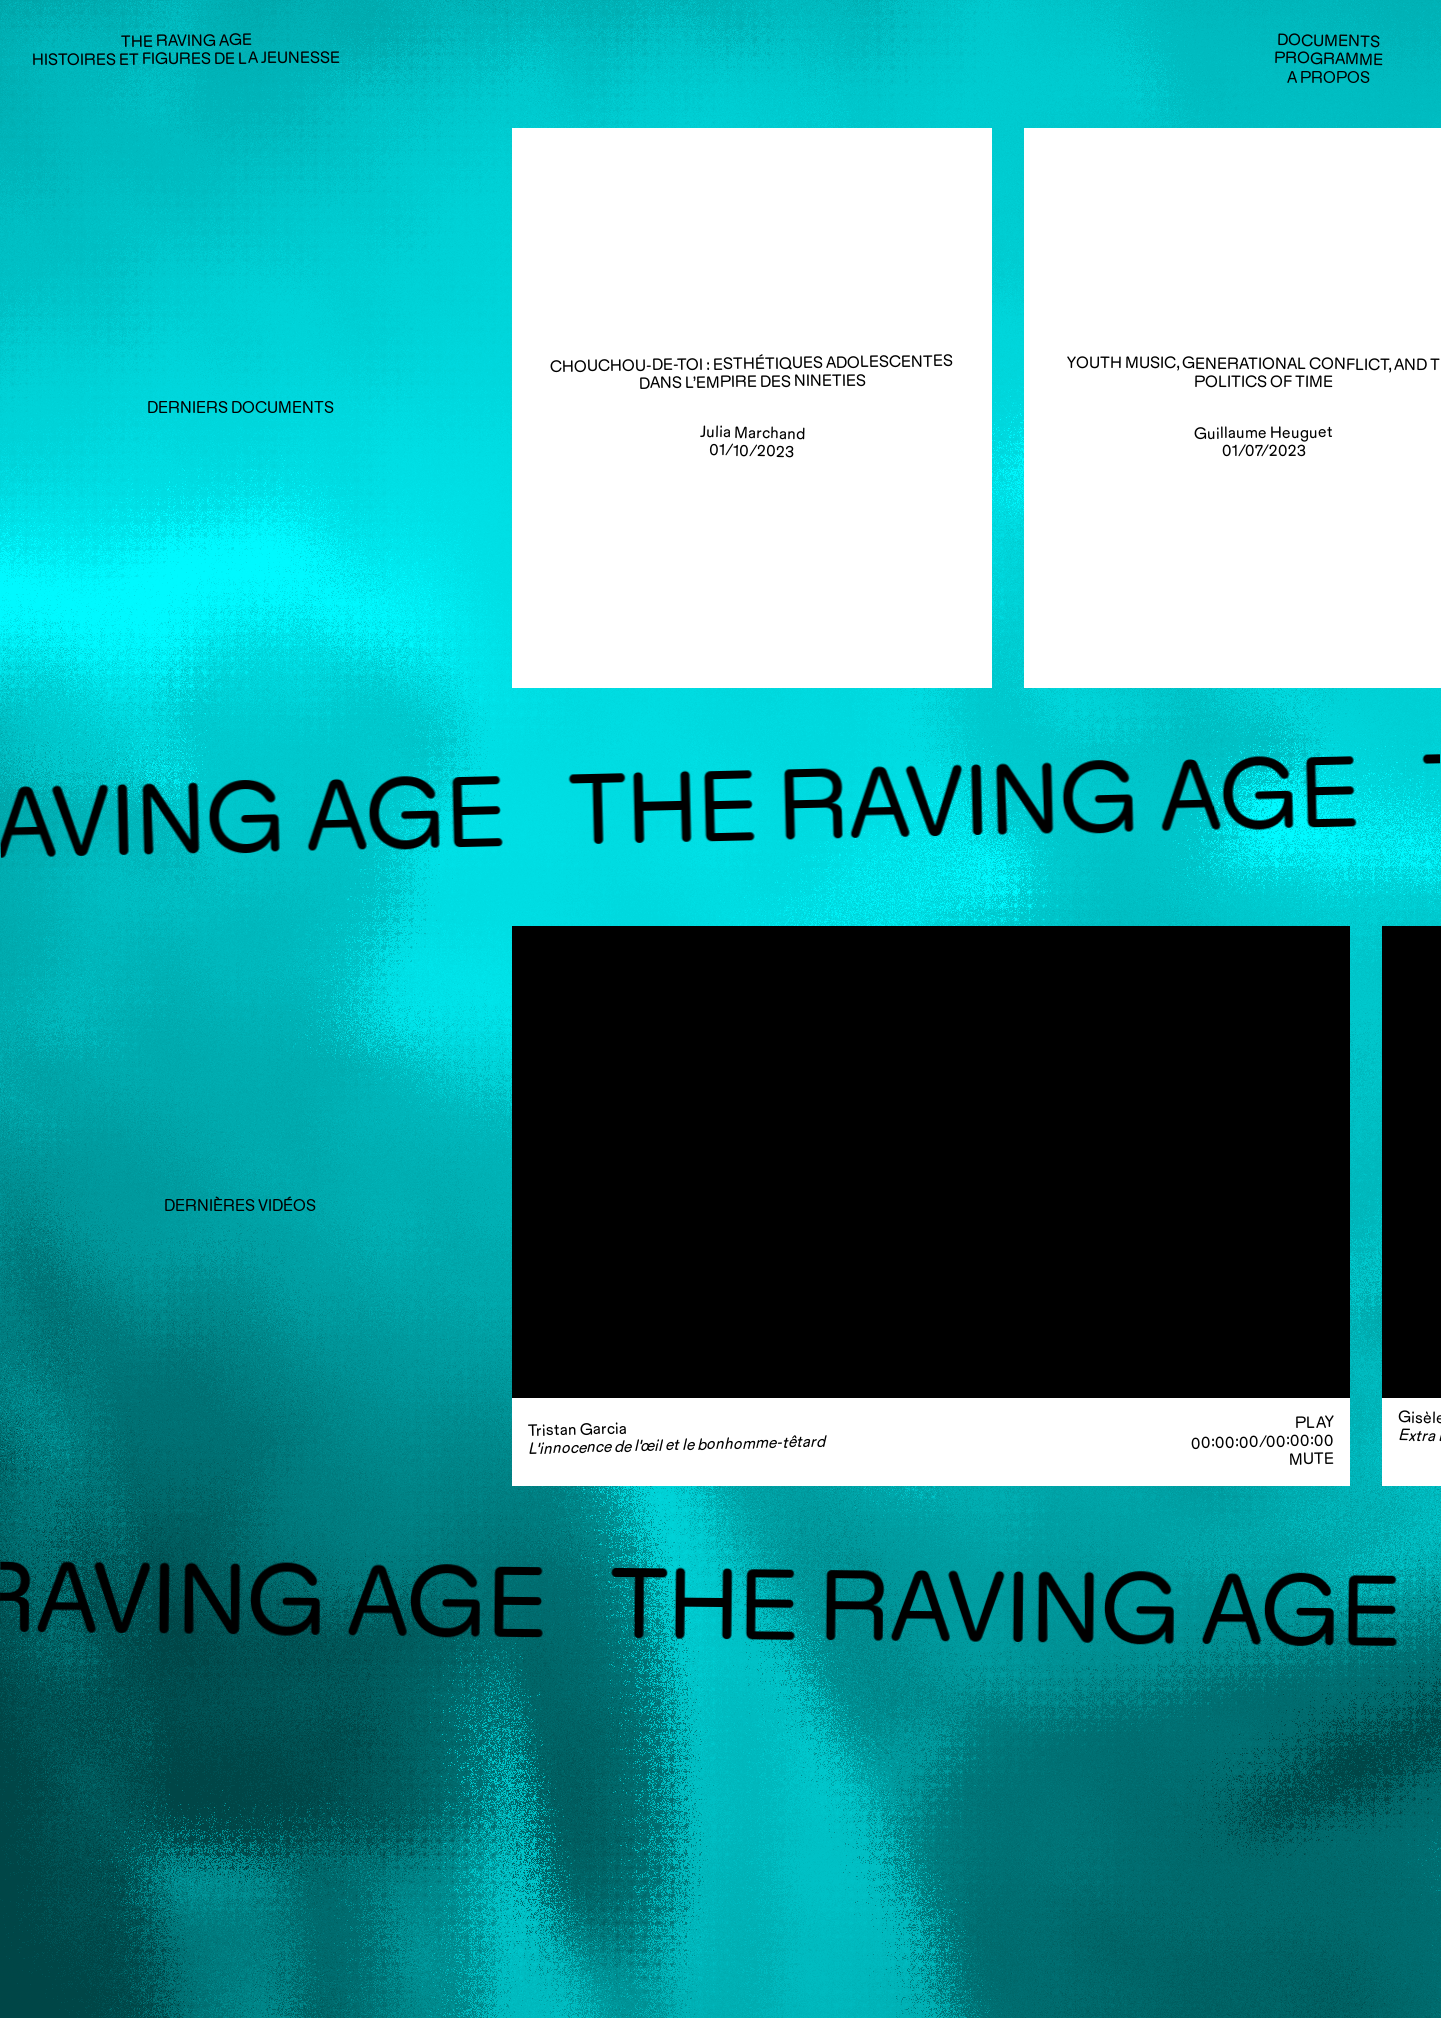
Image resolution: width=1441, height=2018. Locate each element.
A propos (1328, 77)
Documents (1328, 41)
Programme (1328, 59)
